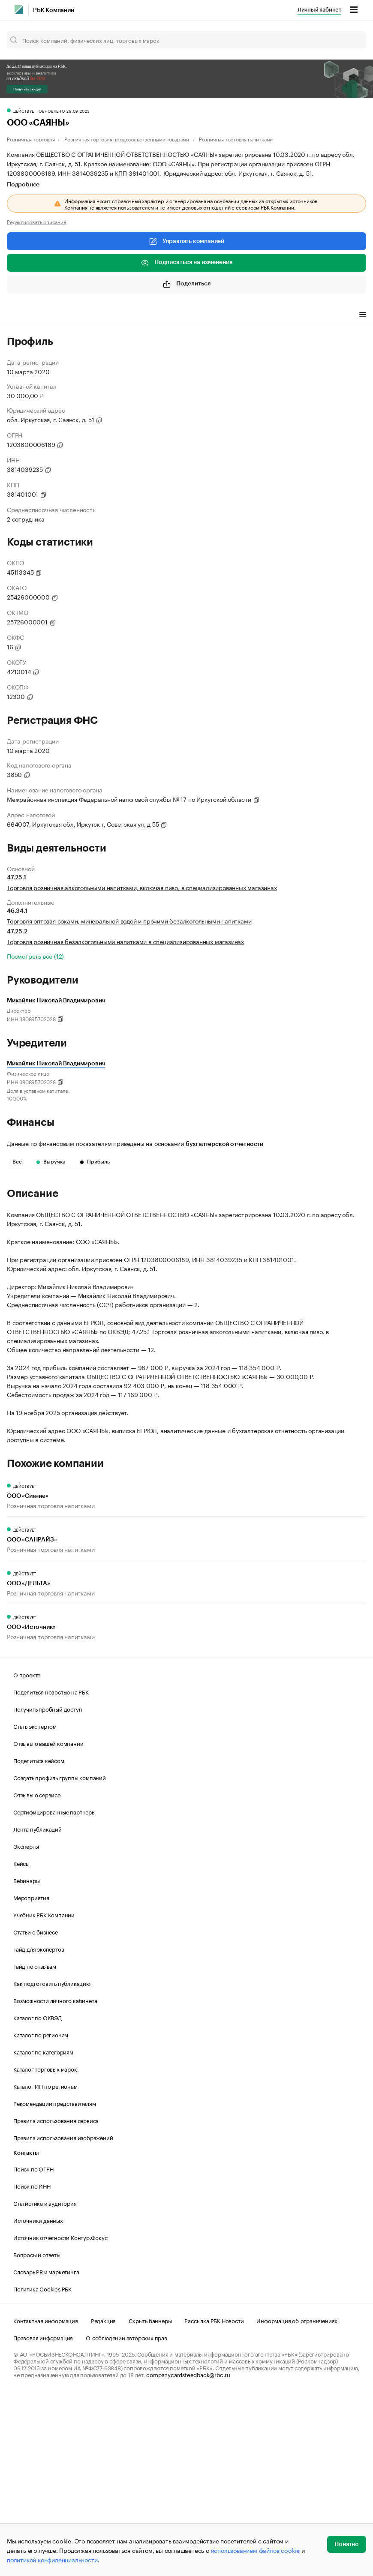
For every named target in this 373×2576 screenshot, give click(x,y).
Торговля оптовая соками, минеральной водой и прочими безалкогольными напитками (129, 920)
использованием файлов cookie (255, 2550)
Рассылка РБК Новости (214, 2499)
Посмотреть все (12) (35, 956)
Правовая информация (43, 2517)
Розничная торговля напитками (236, 139)
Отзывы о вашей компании (48, 1922)
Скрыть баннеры (150, 2499)
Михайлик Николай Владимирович (56, 1064)
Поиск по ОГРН (33, 2348)
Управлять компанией (186, 241)
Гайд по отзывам (34, 2145)
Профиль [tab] (19, 315)
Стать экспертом (35, 1905)
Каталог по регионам (40, 2214)
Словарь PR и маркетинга (46, 2451)
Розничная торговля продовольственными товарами (126, 139)
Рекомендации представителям (54, 2282)
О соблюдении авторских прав (126, 2517)
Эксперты (26, 2025)
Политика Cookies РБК (42, 2468)
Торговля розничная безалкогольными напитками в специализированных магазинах (125, 941)
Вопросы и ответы (36, 2433)
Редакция (103, 2499)
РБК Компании (53, 10)
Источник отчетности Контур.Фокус (60, 2416)
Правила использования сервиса (56, 2299)
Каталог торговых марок (45, 2248)
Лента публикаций (37, 2008)
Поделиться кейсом (38, 1939)
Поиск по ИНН (32, 2365)
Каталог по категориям (43, 2231)
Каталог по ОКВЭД (37, 2196)
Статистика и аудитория (45, 2382)
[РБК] (19, 9)
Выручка (51, 1161)
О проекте (26, 1854)
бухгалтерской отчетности (224, 1144)
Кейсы (21, 2042)
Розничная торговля (30, 139)
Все (17, 1161)
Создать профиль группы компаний (59, 1956)
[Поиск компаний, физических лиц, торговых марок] (186, 39)
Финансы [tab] (120, 315)
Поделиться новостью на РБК (51, 1871)
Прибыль (95, 1161)
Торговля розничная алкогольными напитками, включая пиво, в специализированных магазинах (142, 887)
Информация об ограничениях (296, 2499)
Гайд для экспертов (38, 2128)
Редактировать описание (36, 221)
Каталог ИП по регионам (45, 2265)
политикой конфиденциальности (52, 2559)
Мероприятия (31, 2076)
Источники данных (38, 2399)
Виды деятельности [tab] (69, 315)
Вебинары (26, 2059)
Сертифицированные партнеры (54, 1991)
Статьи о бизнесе (35, 2111)
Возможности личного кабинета (55, 2179)
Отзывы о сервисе (36, 1974)
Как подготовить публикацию (51, 2162)
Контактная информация (45, 2499)
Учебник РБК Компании (44, 2094)
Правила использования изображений (63, 2316)
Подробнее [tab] (23, 185)
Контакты (26, 2332)
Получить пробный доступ (47, 1888)
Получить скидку (27, 89)
